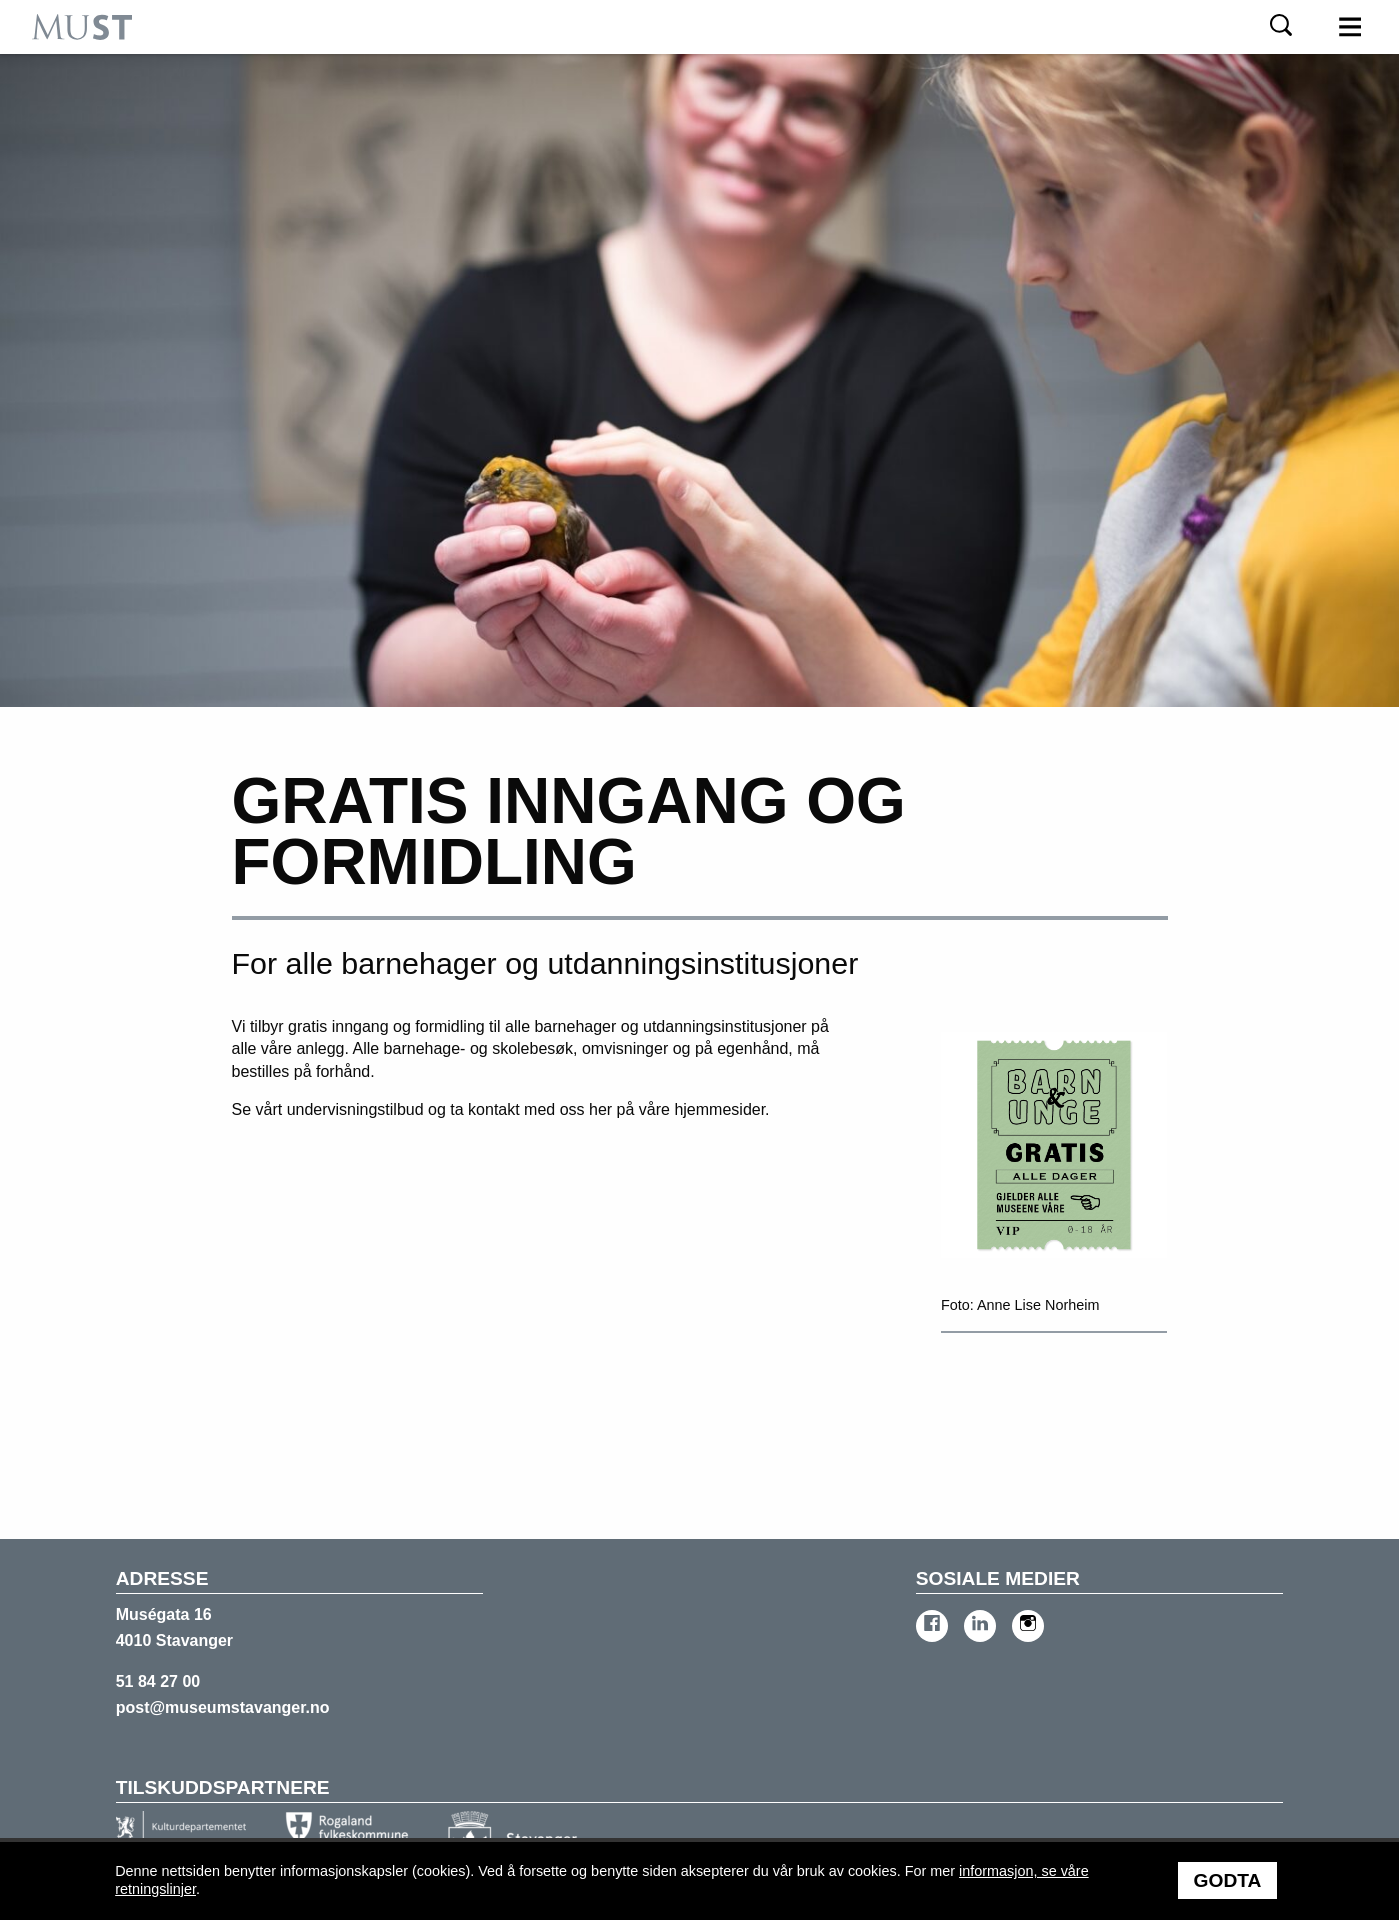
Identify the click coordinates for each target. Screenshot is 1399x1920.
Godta (1228, 1880)
